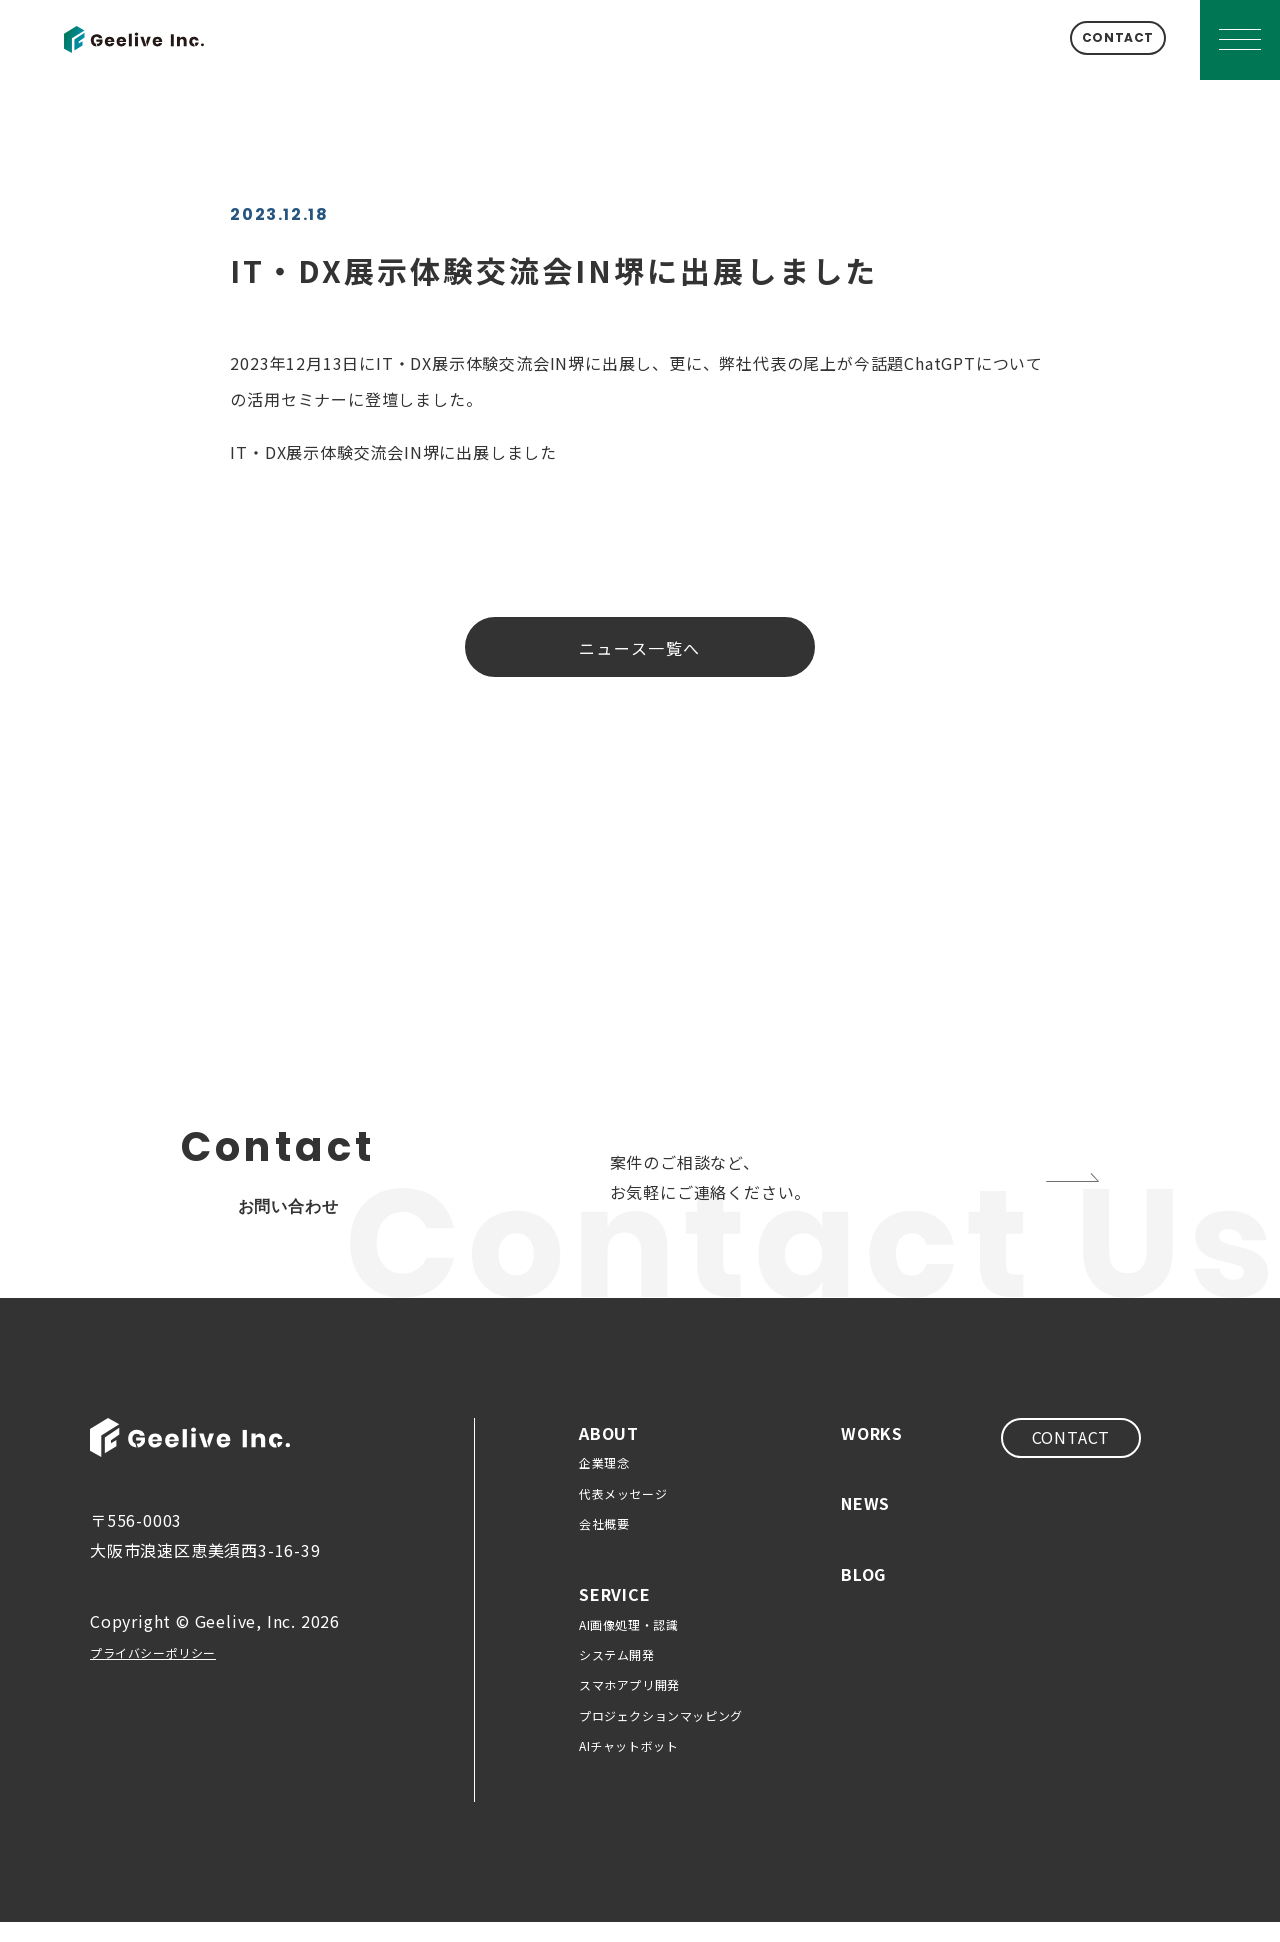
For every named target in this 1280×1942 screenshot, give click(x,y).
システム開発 (617, 1674)
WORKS (872, 1453)
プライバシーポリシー (174, 1671)
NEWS (865, 1523)
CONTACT (1088, 39)
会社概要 (604, 1543)
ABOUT (609, 1453)
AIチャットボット (628, 1765)
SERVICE (615, 1615)
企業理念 (604, 1482)
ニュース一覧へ (640, 648)
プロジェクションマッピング (661, 1735)
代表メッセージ (623, 1513)
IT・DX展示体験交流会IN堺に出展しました (393, 452)
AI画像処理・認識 (628, 1644)
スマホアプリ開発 (629, 1705)
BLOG (863, 1594)
